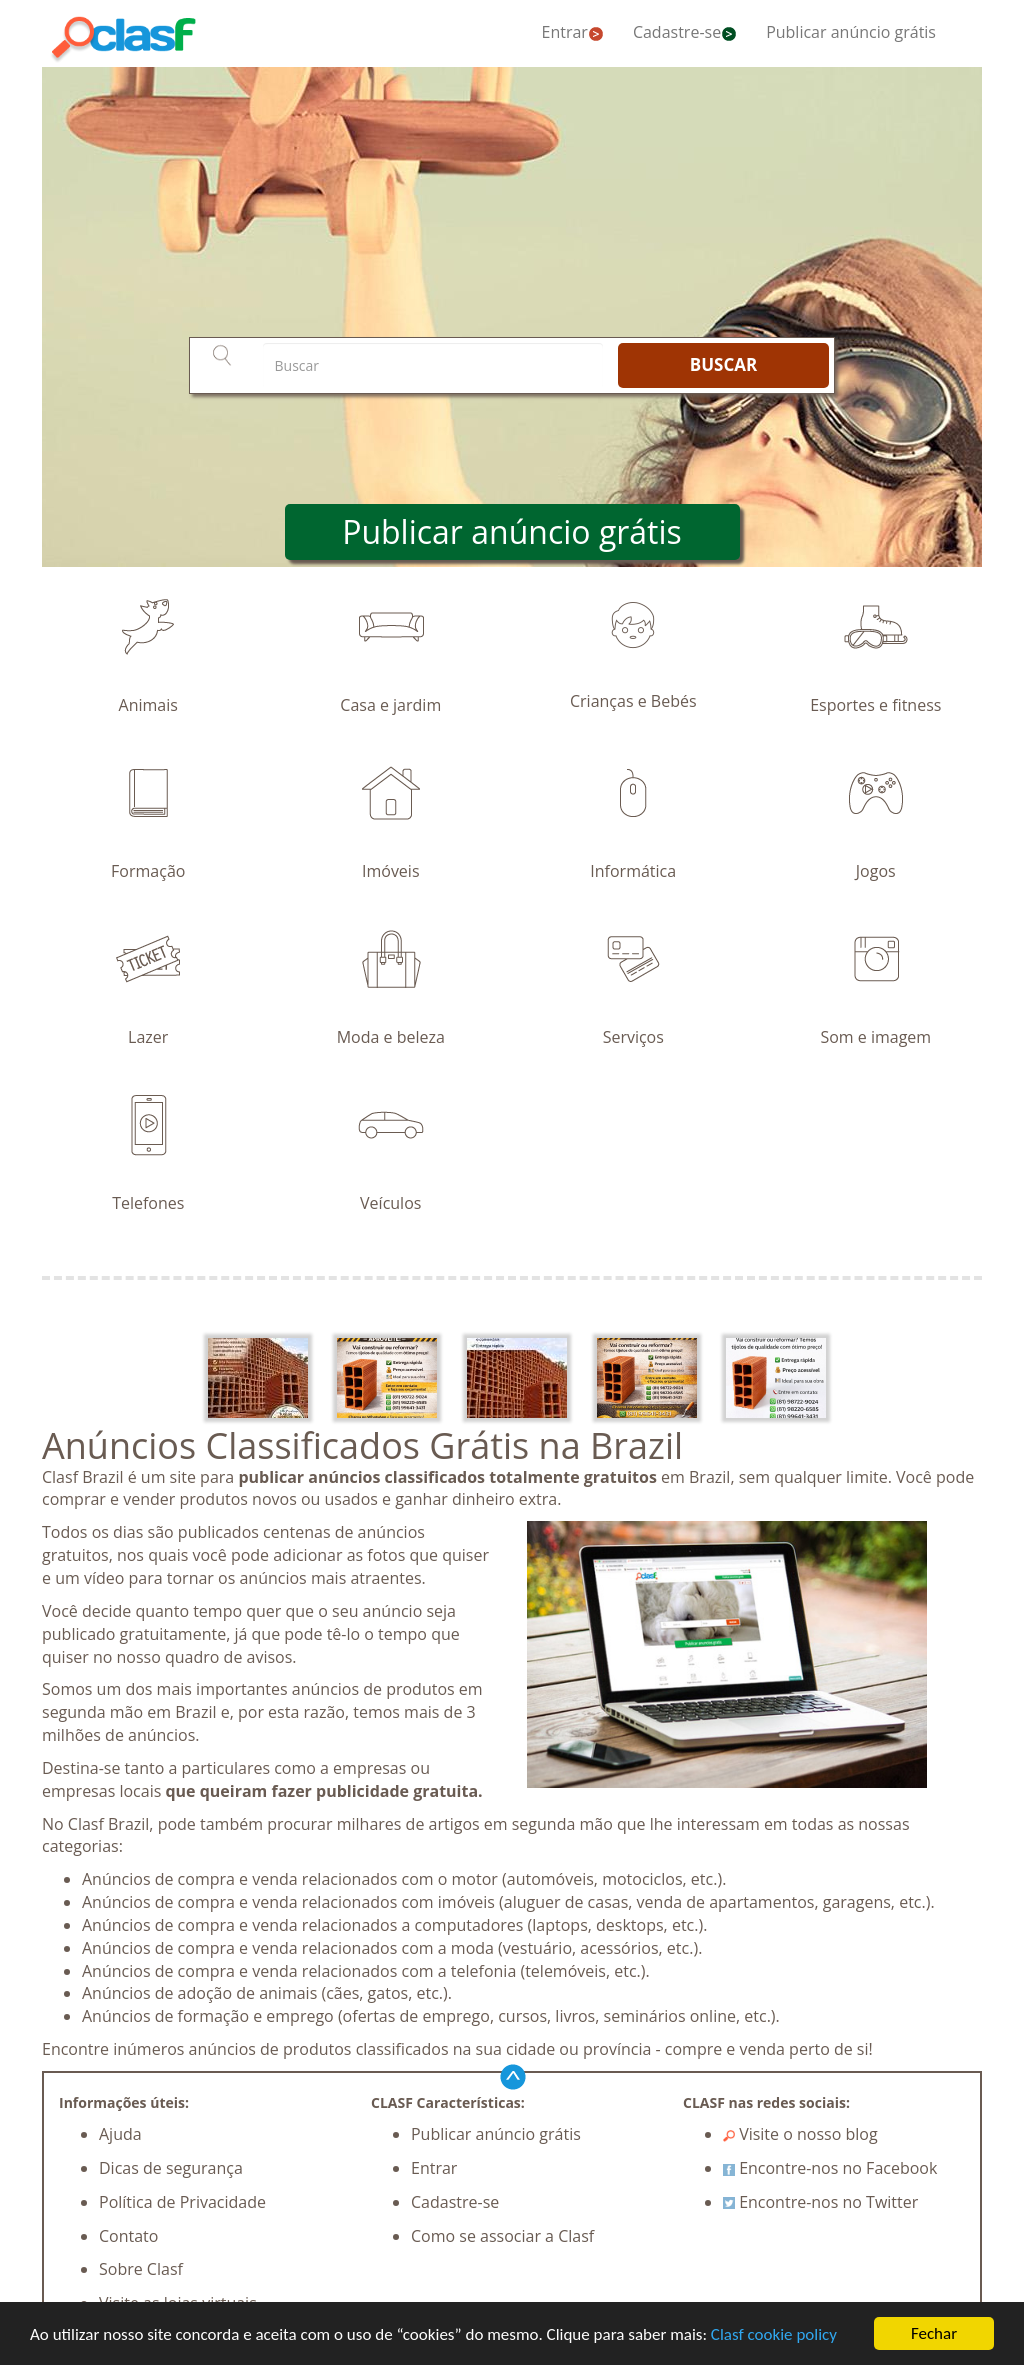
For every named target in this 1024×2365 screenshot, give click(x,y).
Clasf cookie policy (774, 2334)
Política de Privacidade (182, 2202)
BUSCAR (723, 364)
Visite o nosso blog (800, 2134)
